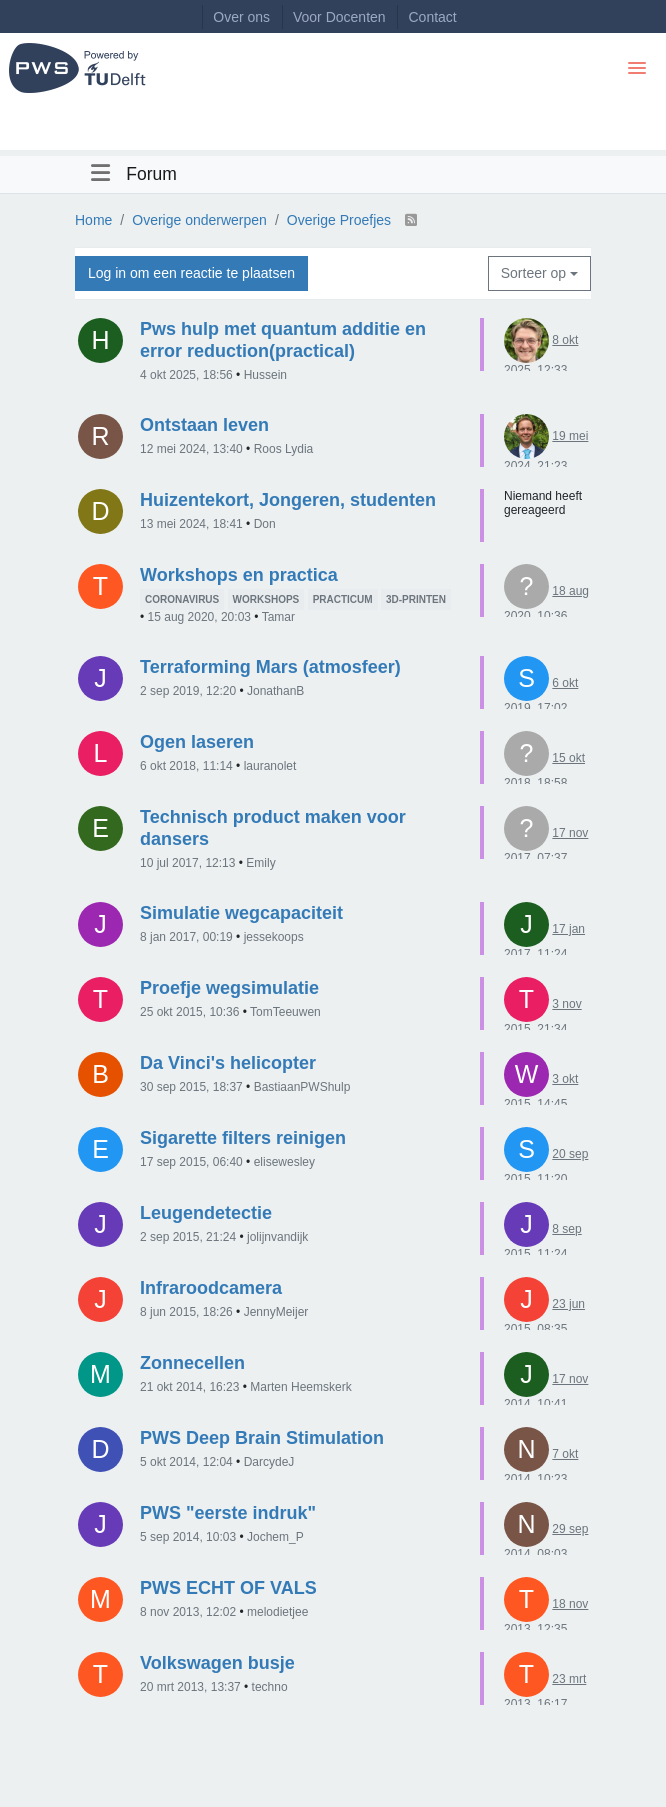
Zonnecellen (192, 1363)
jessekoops (274, 937)
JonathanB (275, 691)
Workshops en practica (239, 575)
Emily (260, 863)
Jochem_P (275, 1537)
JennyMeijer (276, 1312)
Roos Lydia (284, 449)
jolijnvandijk (277, 1237)
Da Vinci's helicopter (228, 1063)
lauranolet (270, 766)
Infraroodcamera (211, 1288)
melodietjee (277, 1612)
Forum (151, 174)
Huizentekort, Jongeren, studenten (288, 500)
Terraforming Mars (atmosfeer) (270, 667)
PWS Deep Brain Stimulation (262, 1438)
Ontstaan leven (204, 425)
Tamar (278, 617)
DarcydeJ (269, 1462)
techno (270, 1687)
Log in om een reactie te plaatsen (191, 273)
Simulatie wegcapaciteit (241, 913)
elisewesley (284, 1162)
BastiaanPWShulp (302, 1087)
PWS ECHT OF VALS (228, 1588)
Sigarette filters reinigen (243, 1138)
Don (265, 524)
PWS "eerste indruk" (228, 1513)
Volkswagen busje (217, 1663)
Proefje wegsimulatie (229, 988)
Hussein (265, 375)
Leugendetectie (206, 1213)
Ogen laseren (197, 742)
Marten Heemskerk (300, 1387)
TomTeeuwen (285, 1012)
